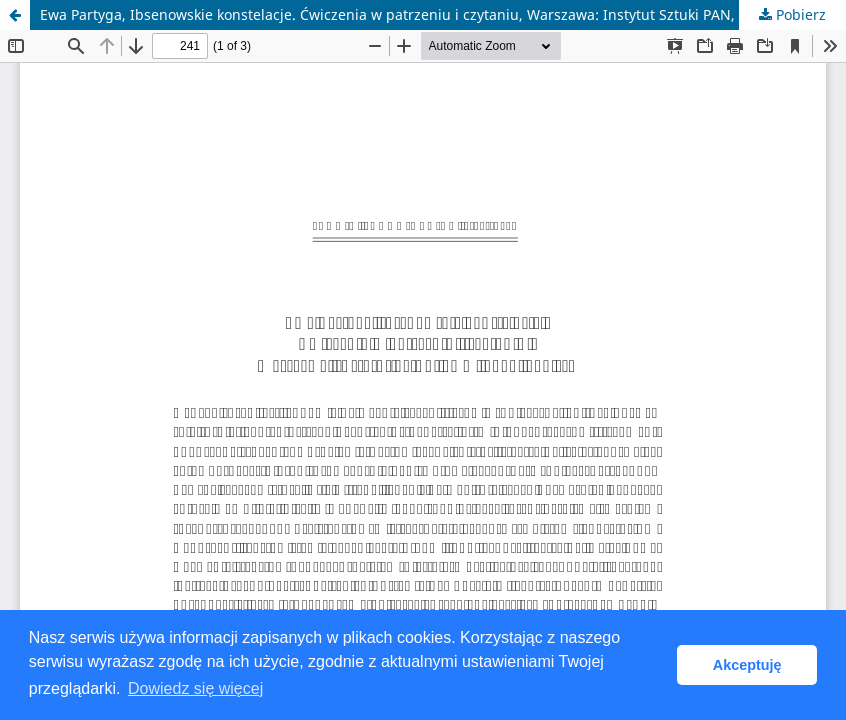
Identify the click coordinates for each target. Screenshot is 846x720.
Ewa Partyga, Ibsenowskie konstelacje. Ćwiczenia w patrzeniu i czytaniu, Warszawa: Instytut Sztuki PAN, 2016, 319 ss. (432, 14)
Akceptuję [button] (747, 665)
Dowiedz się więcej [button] (195, 688)
